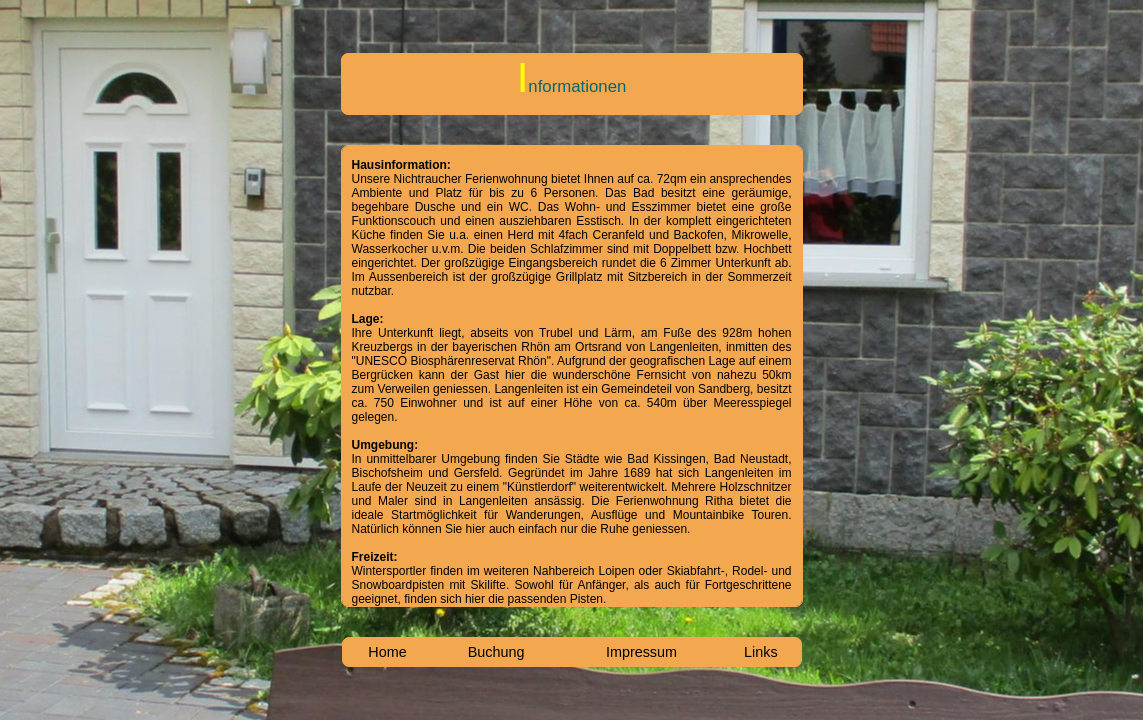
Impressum (641, 652)
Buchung (496, 652)
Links (761, 652)
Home (387, 652)
